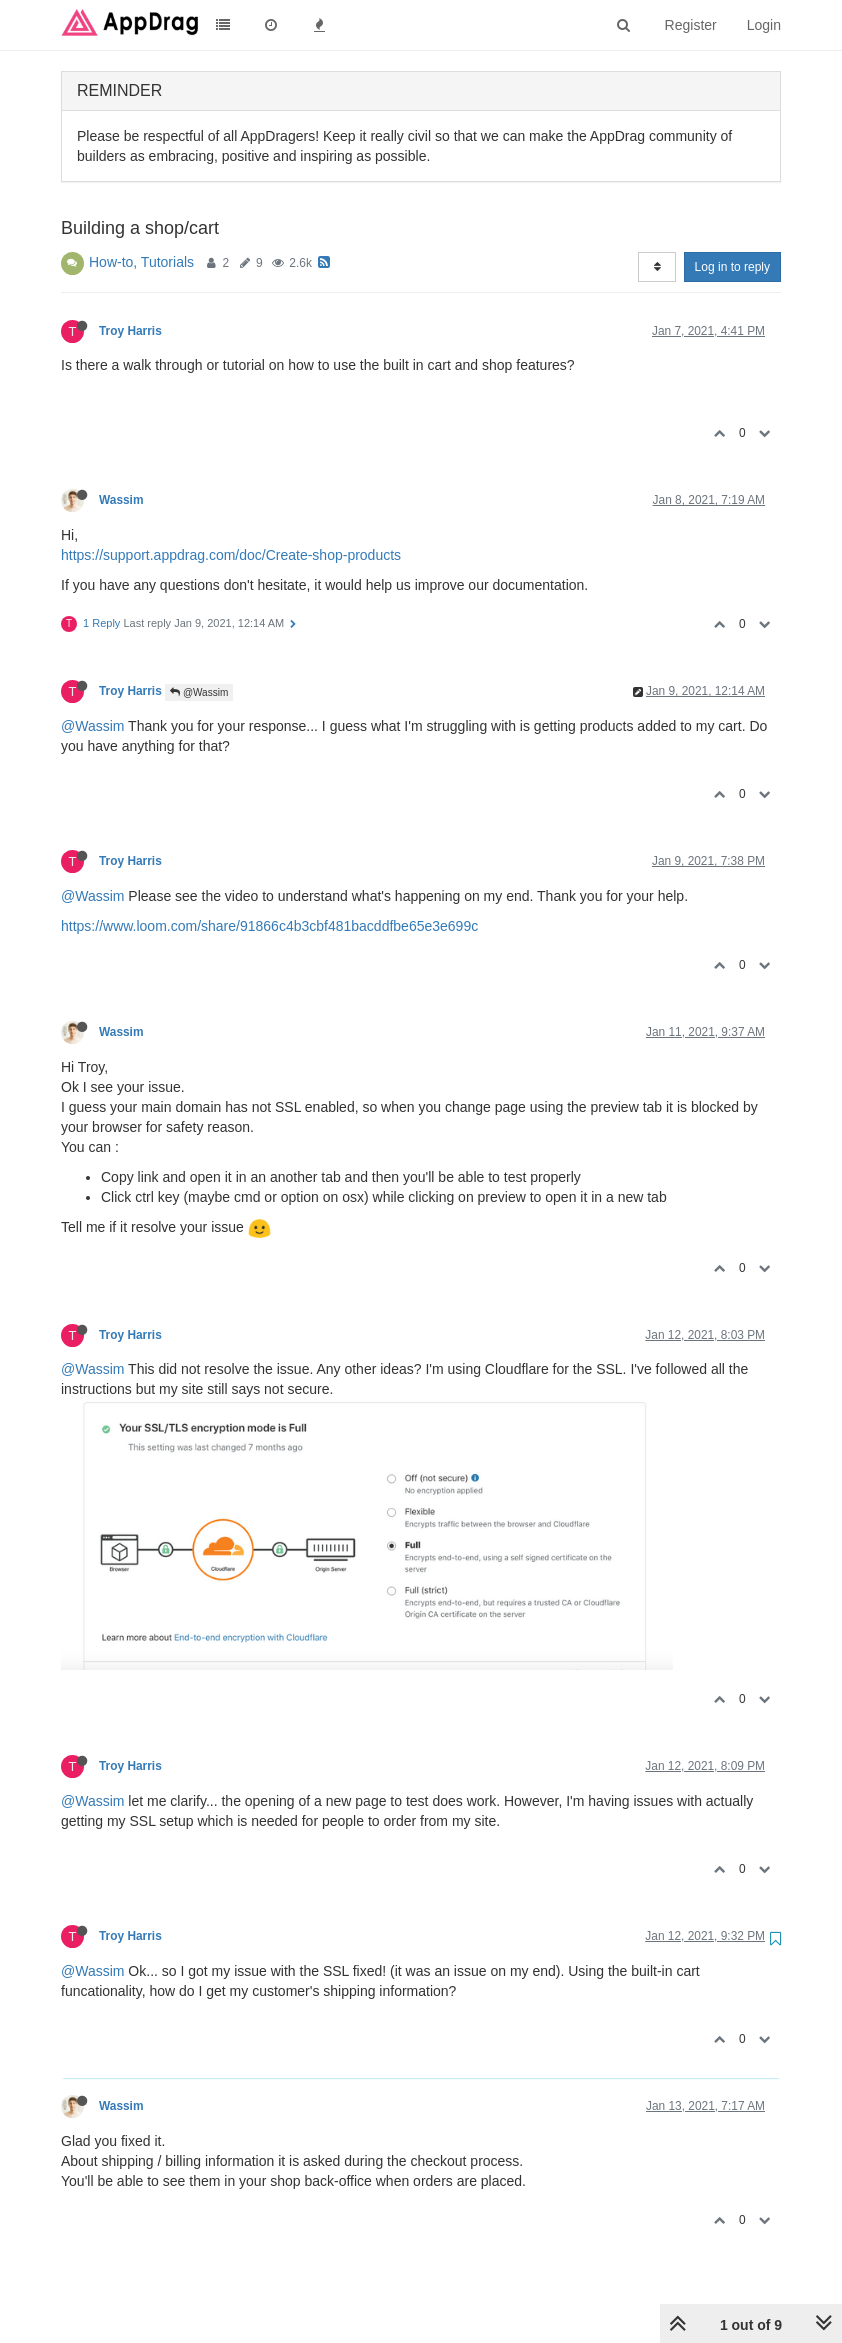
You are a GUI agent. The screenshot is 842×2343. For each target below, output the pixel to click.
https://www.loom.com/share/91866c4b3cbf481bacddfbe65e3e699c (269, 926)
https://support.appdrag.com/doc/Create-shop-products (231, 555)
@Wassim (199, 692)
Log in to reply (732, 267)
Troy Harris (130, 331)
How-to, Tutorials (141, 262)
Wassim (121, 500)
